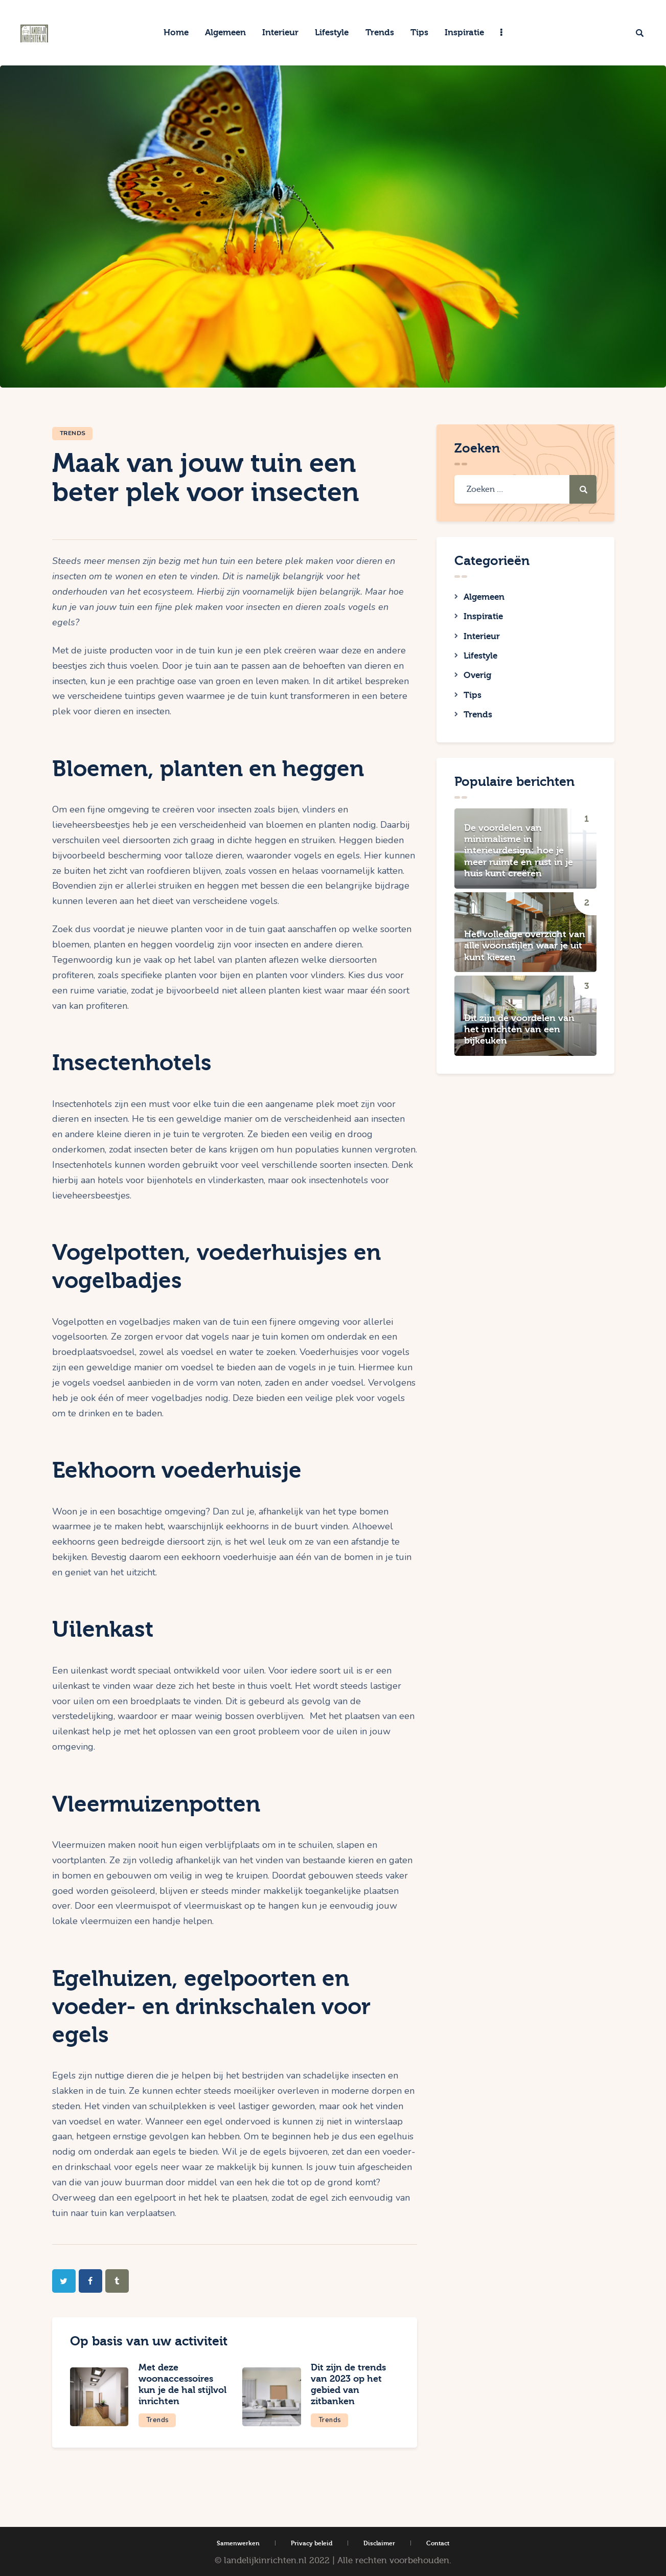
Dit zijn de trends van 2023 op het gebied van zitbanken (350, 2384)
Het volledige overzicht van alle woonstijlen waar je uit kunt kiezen (524, 951)
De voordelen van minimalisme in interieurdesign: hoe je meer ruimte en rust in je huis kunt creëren (518, 856)
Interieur (482, 638)
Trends (73, 433)
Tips (472, 699)
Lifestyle (480, 659)
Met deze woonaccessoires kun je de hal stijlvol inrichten (178, 2384)
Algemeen (484, 597)
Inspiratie (483, 618)
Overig (477, 679)
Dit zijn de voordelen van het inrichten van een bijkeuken (519, 1035)
